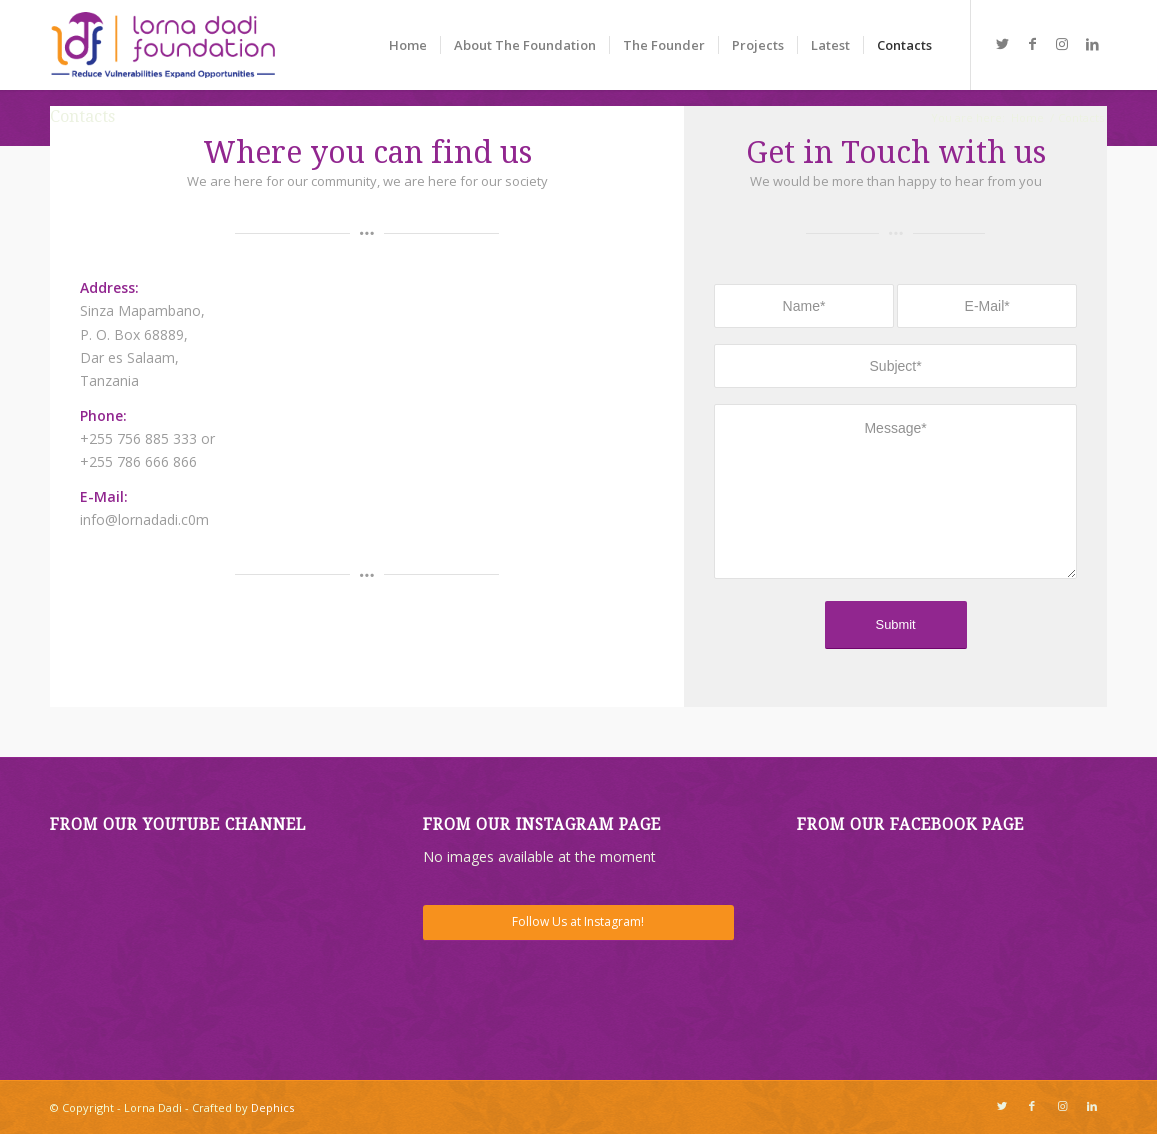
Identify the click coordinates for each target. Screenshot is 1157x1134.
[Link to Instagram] (1062, 44)
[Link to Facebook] (1032, 44)
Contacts (82, 116)
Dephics (272, 1107)
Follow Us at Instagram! (578, 921)
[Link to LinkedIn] (1092, 44)
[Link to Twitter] (1002, 44)
